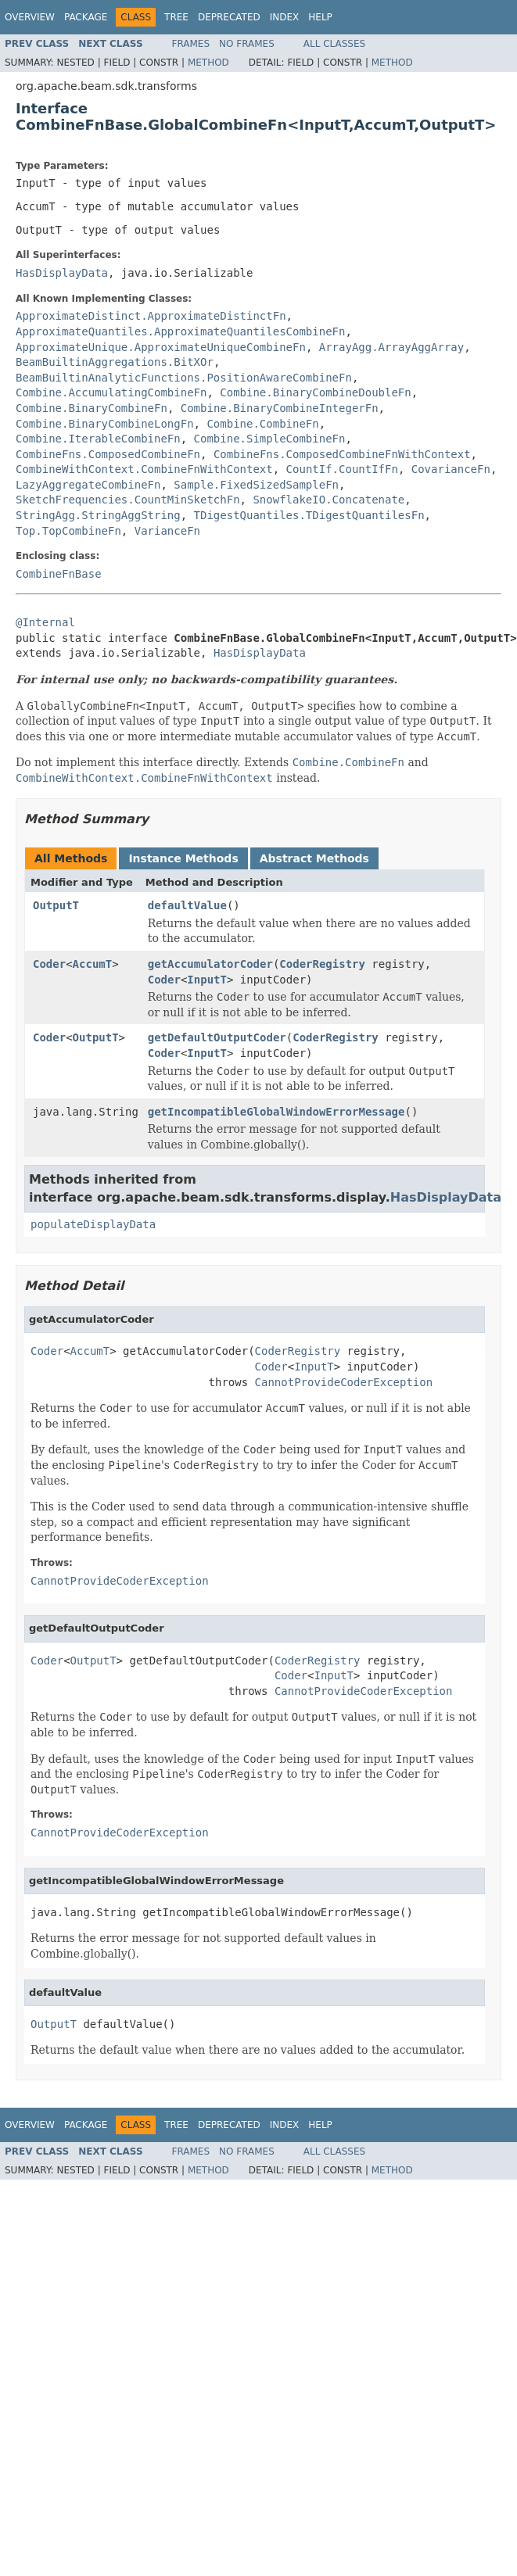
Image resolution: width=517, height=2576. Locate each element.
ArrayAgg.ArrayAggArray (391, 347)
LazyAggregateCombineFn (88, 484)
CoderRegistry (322, 964)
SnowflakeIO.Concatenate (328, 499)
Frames (191, 43)
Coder (49, 964)
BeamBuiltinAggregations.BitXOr (115, 362)
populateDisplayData (93, 1224)
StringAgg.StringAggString (98, 515)
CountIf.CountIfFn (342, 469)
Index (285, 17)
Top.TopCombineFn (68, 531)
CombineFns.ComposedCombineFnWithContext (342, 454)
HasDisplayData (62, 273)
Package (85, 17)
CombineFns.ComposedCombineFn (108, 454)
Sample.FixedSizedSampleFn (256, 484)
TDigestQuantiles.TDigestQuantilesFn (309, 515)
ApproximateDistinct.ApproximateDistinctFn (151, 316)
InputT (207, 979)
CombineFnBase (59, 574)
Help (320, 17)
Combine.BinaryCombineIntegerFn (280, 408)
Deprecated (229, 17)
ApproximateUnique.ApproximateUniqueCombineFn (161, 347)
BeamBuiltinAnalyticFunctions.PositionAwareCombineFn (184, 377)
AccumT (93, 964)
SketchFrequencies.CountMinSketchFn (128, 499)
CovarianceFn (450, 469)
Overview (30, 17)
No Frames (247, 43)
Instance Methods (183, 858)
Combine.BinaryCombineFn (91, 408)
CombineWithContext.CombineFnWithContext (144, 469)
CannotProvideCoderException (344, 1382)
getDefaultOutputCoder (217, 1037)
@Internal (45, 622)
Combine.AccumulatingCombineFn (111, 392)
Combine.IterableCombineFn (98, 438)
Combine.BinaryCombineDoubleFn (315, 392)
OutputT (56, 905)
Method (208, 62)
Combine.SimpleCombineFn (270, 438)
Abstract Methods (314, 858)
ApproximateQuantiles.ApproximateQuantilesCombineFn (180, 331)
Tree (176, 17)
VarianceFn (167, 531)
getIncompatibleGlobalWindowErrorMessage (276, 1111)
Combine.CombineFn (262, 423)
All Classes (334, 43)
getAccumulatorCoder (210, 964)
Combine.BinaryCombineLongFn (105, 423)
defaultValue (187, 905)
